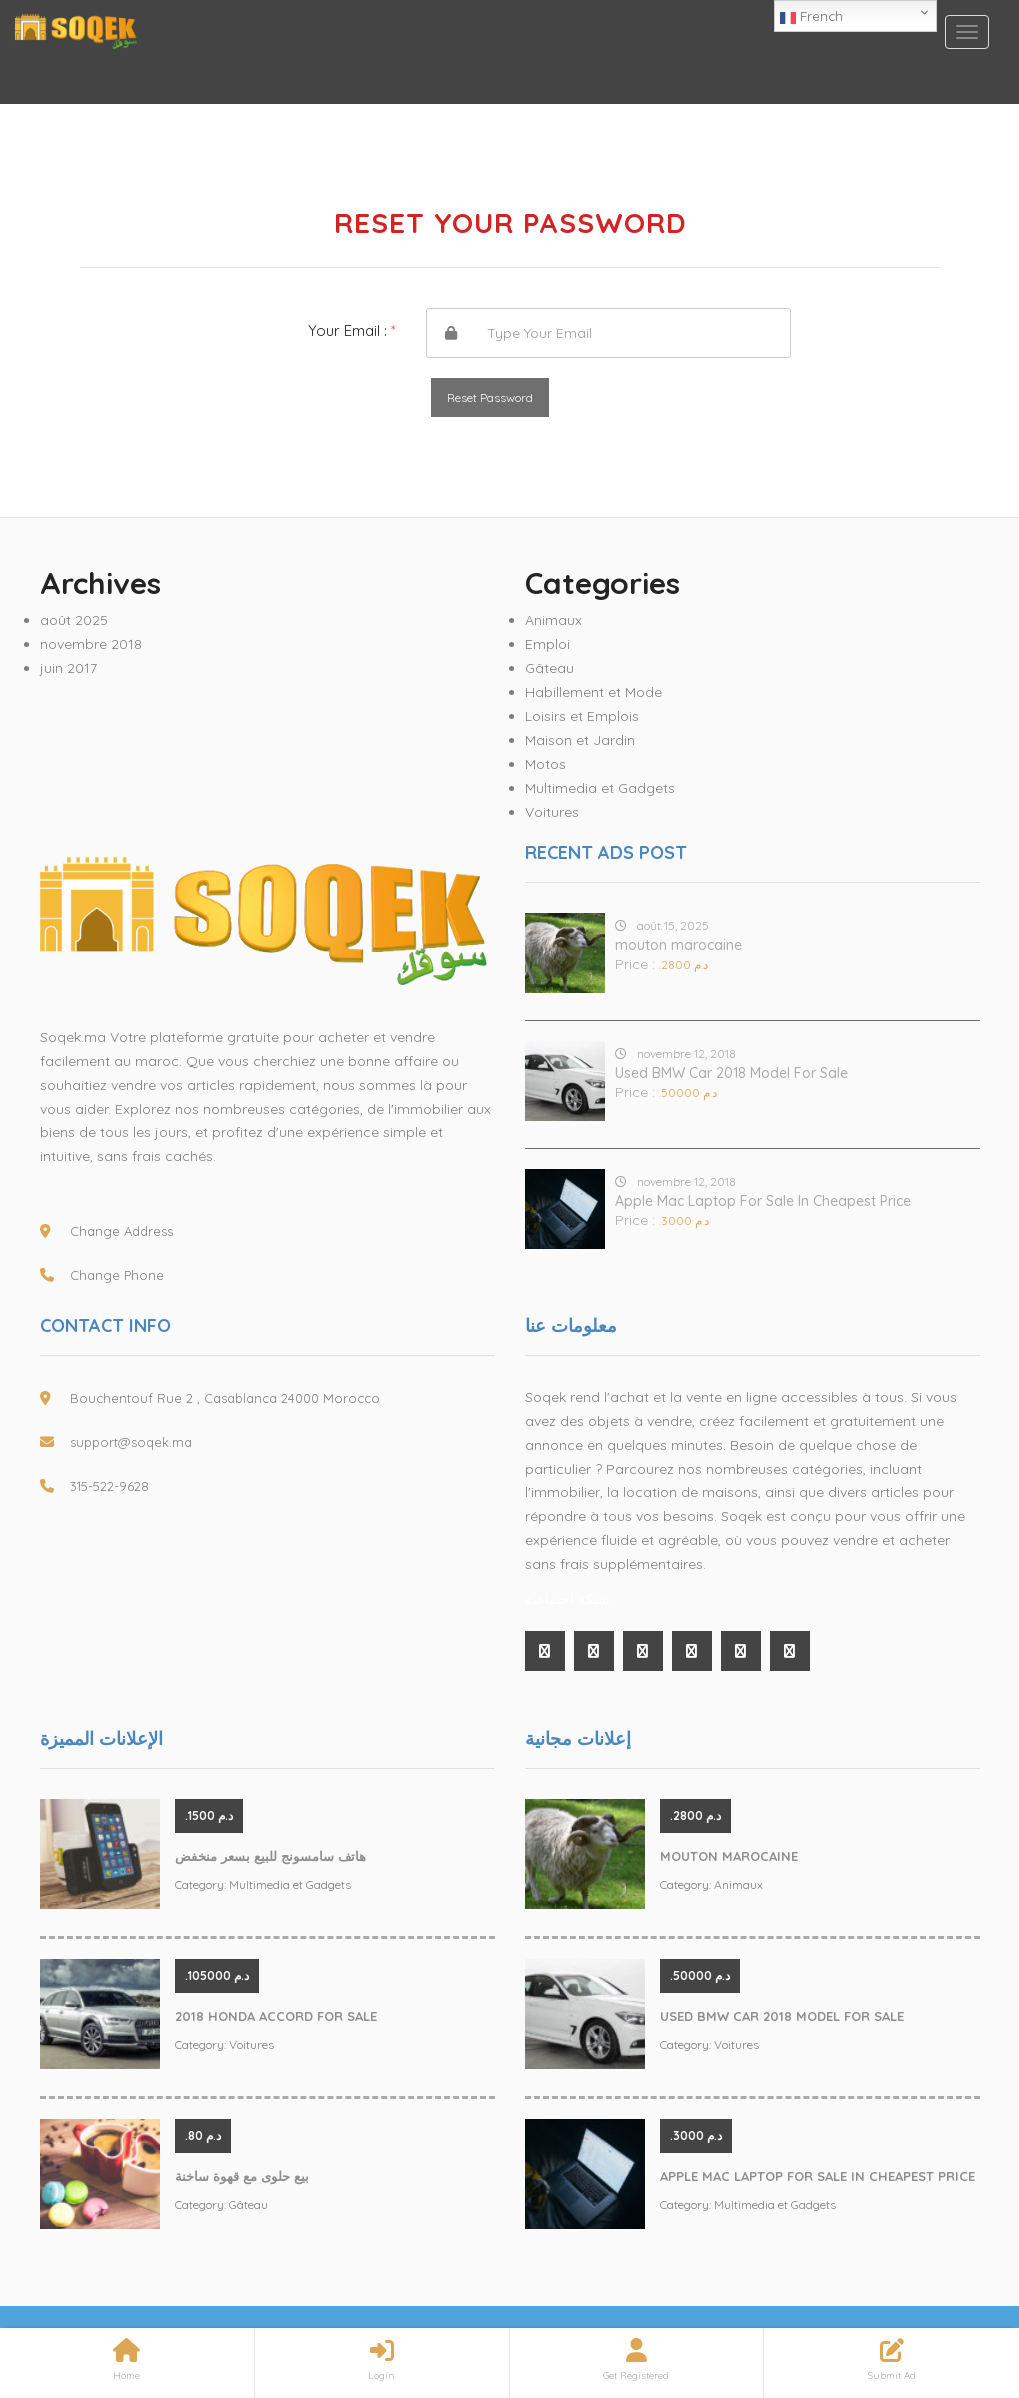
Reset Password (490, 397)
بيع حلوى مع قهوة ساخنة (242, 2176)
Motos (545, 764)
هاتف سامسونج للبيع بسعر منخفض (270, 1856)
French (811, 17)
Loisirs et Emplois (582, 716)
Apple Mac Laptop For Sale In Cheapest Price (763, 1201)
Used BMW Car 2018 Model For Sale (731, 1073)
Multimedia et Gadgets (600, 788)
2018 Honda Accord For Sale (276, 2016)
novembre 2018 (91, 644)
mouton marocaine (678, 945)
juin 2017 (68, 668)
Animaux (553, 620)
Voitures (552, 812)
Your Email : (352, 330)
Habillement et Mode (593, 692)
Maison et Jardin (580, 740)
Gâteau (549, 668)
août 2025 (74, 620)
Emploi (547, 644)
